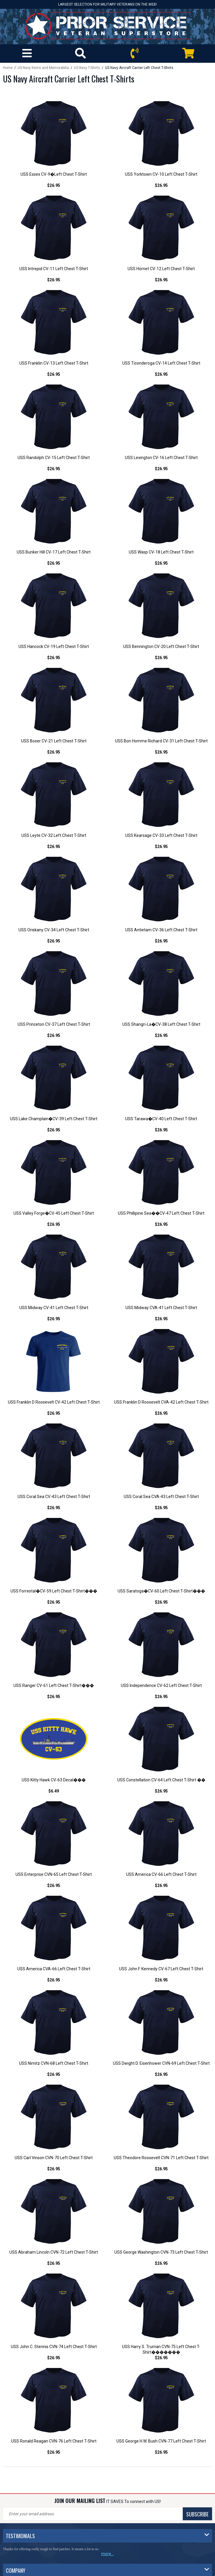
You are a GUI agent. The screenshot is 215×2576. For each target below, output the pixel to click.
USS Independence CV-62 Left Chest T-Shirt (161, 1685)
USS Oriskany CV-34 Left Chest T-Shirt (53, 930)
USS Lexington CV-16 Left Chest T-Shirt (161, 457)
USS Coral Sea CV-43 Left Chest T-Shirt (54, 1496)
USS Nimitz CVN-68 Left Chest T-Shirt (53, 2063)
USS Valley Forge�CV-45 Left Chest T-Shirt (53, 1213)
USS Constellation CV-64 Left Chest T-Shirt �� (161, 1780)
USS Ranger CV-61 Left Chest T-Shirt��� (53, 1685)
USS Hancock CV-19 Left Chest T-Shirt (53, 646)
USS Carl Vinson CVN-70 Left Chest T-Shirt (54, 2157)
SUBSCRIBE (197, 2514)
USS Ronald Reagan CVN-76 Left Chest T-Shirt (54, 2441)
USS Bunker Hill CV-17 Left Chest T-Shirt (54, 552)
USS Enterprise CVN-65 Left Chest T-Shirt (54, 1874)
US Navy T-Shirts (87, 68)
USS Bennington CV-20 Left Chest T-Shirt (161, 646)
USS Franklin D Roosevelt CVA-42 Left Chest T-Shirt (161, 1402)
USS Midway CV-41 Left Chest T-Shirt (53, 1307)
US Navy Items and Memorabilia (43, 68)
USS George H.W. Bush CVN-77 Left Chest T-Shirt (161, 2441)
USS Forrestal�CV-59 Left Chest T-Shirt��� (54, 1591)
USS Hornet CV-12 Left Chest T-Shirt (161, 268)
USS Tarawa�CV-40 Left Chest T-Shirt (161, 1118)
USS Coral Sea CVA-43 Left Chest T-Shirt (161, 1496)
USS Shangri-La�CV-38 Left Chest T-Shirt (161, 1024)
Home (8, 68)
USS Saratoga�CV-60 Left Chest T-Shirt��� (161, 1591)
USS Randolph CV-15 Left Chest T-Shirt (54, 457)
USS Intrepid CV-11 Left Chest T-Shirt (53, 268)
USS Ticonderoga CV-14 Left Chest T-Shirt (161, 363)
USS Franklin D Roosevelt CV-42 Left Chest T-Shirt (54, 1402)
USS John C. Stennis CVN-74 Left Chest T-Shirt (54, 2346)
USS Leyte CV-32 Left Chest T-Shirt (53, 835)
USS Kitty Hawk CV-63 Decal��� (54, 1780)
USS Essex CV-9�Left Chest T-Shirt (54, 174)
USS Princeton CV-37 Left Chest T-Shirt (54, 1024)
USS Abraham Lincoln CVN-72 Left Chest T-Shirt (53, 2252)
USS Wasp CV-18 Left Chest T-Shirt (161, 552)
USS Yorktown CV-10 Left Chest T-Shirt (161, 174)
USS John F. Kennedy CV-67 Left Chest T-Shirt (161, 1968)
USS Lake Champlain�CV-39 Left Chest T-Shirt (53, 1118)
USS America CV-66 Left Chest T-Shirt (161, 1874)
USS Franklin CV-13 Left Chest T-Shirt (53, 363)
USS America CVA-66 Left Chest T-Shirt (53, 1968)
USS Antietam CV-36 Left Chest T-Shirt (161, 930)
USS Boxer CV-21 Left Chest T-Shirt (54, 741)
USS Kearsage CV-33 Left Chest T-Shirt (161, 835)
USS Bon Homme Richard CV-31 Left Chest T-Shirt (161, 741)
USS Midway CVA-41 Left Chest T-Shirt (161, 1307)
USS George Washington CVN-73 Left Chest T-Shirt (161, 2252)
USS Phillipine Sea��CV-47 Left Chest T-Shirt (161, 1213)
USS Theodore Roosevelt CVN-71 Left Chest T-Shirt (161, 2157)
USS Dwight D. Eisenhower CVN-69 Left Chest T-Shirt (161, 2063)
